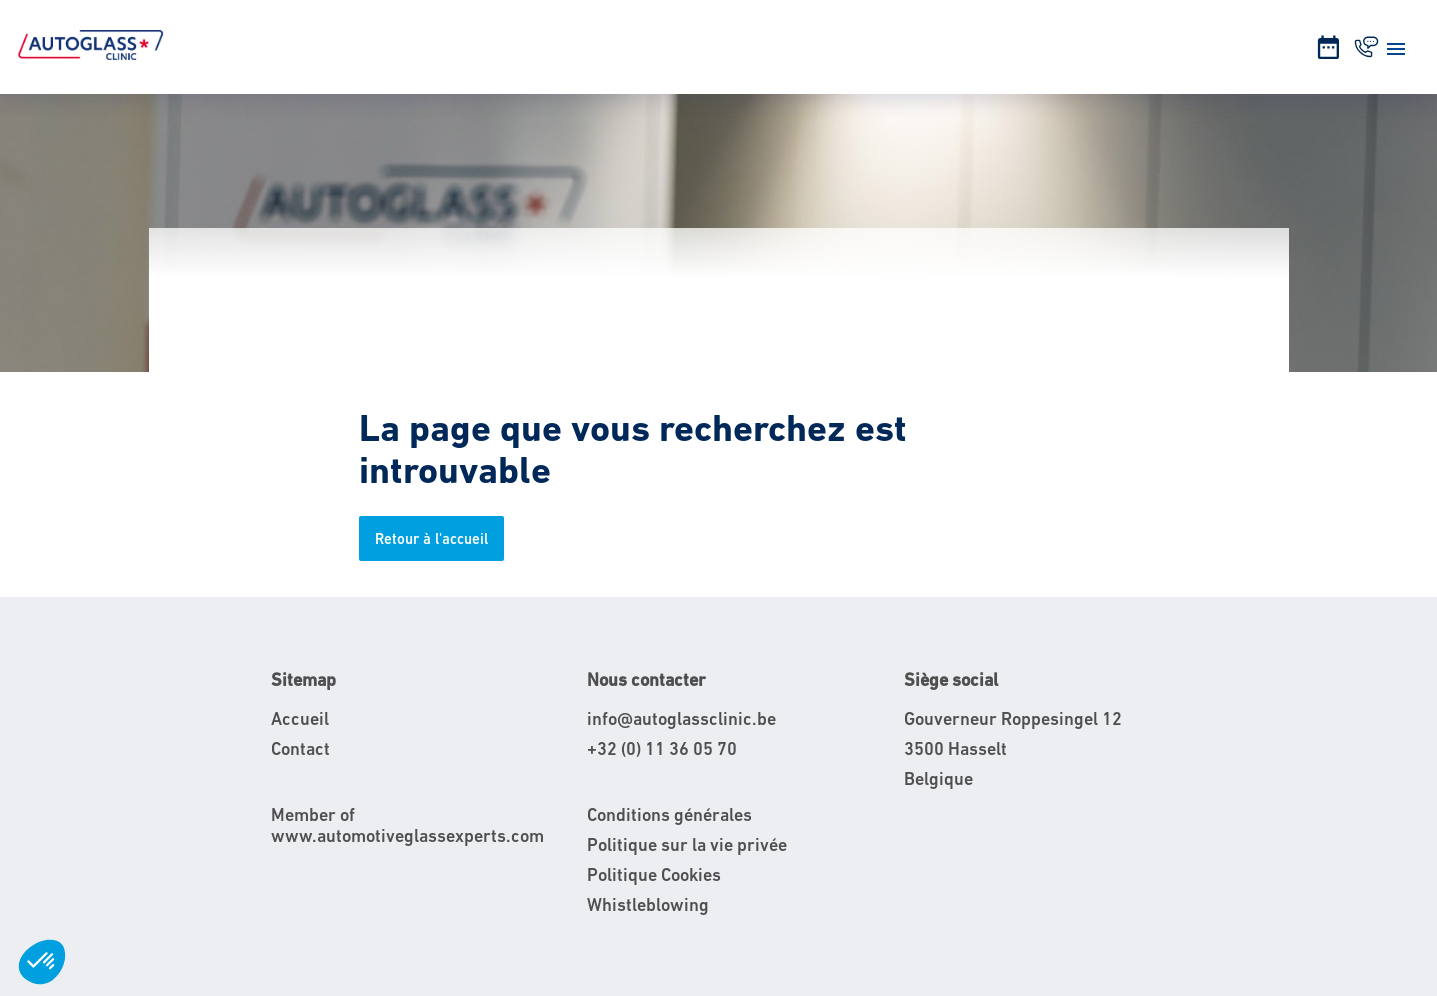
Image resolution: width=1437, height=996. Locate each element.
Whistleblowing (648, 904)
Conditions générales (669, 814)
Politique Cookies (654, 874)
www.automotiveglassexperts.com (407, 835)
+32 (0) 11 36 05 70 (662, 748)
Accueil (300, 718)
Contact (300, 748)
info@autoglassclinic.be (681, 718)
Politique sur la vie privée (687, 844)
